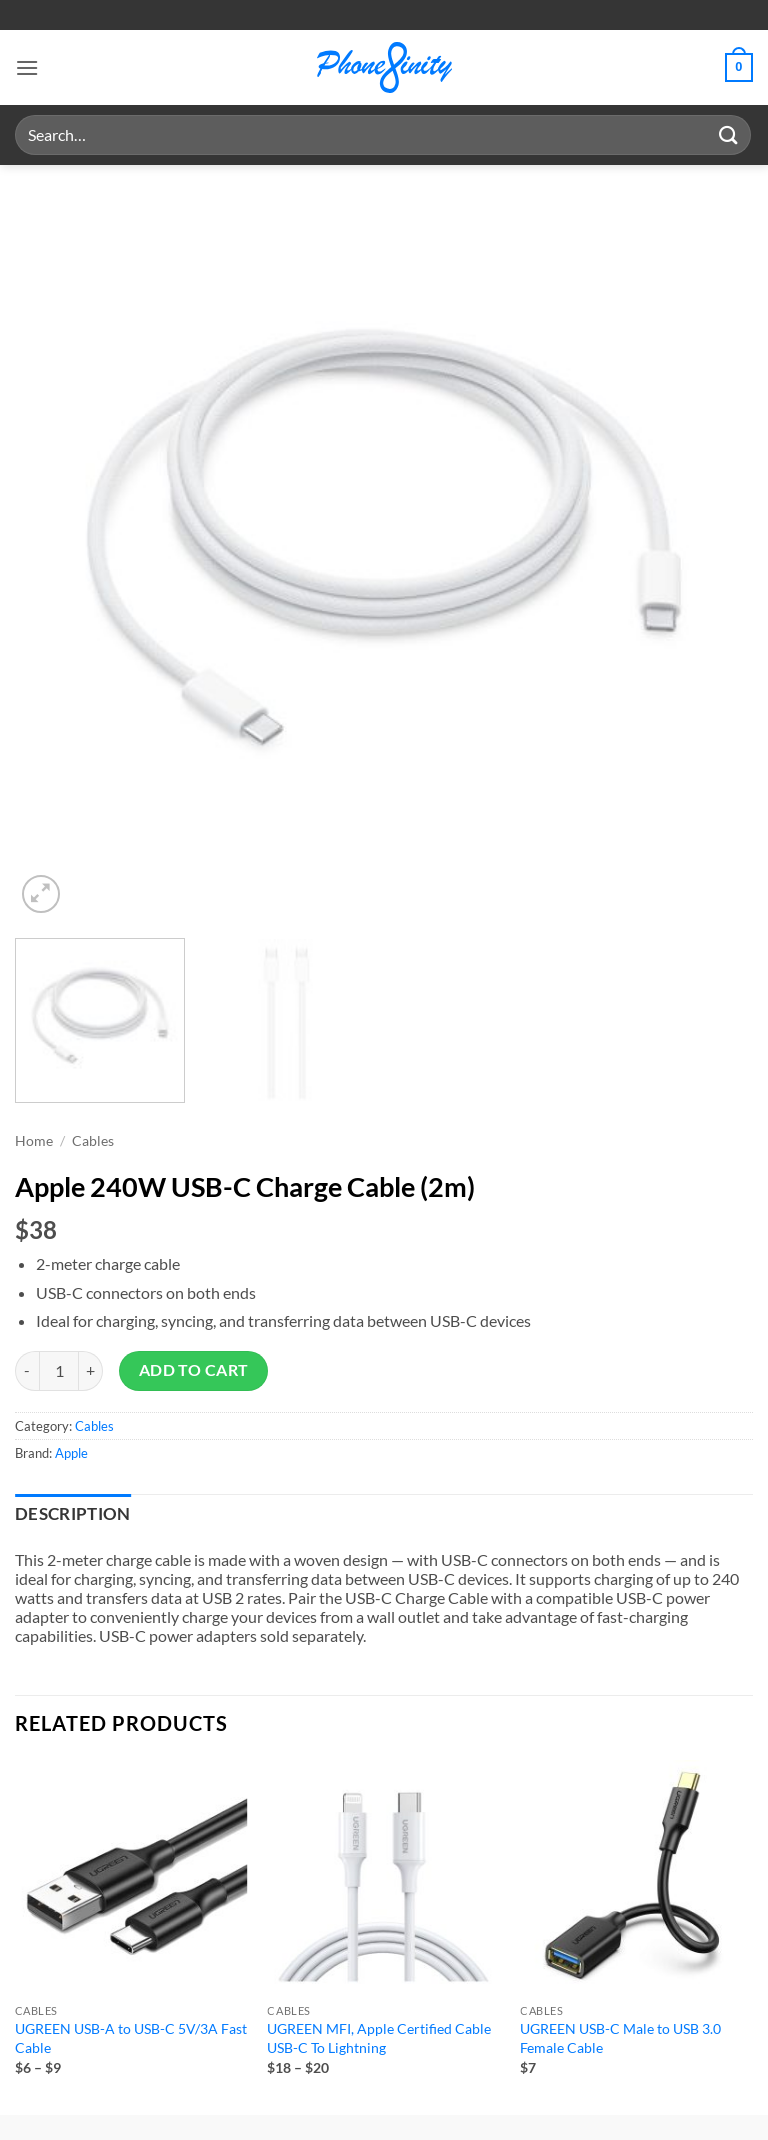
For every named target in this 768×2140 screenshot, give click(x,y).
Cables (93, 1141)
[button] (27, 67)
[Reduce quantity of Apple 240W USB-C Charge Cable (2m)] (27, 1371)
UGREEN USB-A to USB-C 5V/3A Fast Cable (131, 2038)
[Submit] (729, 134)
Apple (71, 1453)
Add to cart (194, 1370)
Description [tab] (73, 1514)
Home (34, 1141)
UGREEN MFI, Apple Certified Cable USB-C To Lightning (379, 2038)
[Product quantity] (59, 1371)
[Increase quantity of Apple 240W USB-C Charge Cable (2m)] (91, 1371)
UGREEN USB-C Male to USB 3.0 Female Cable (620, 2038)
